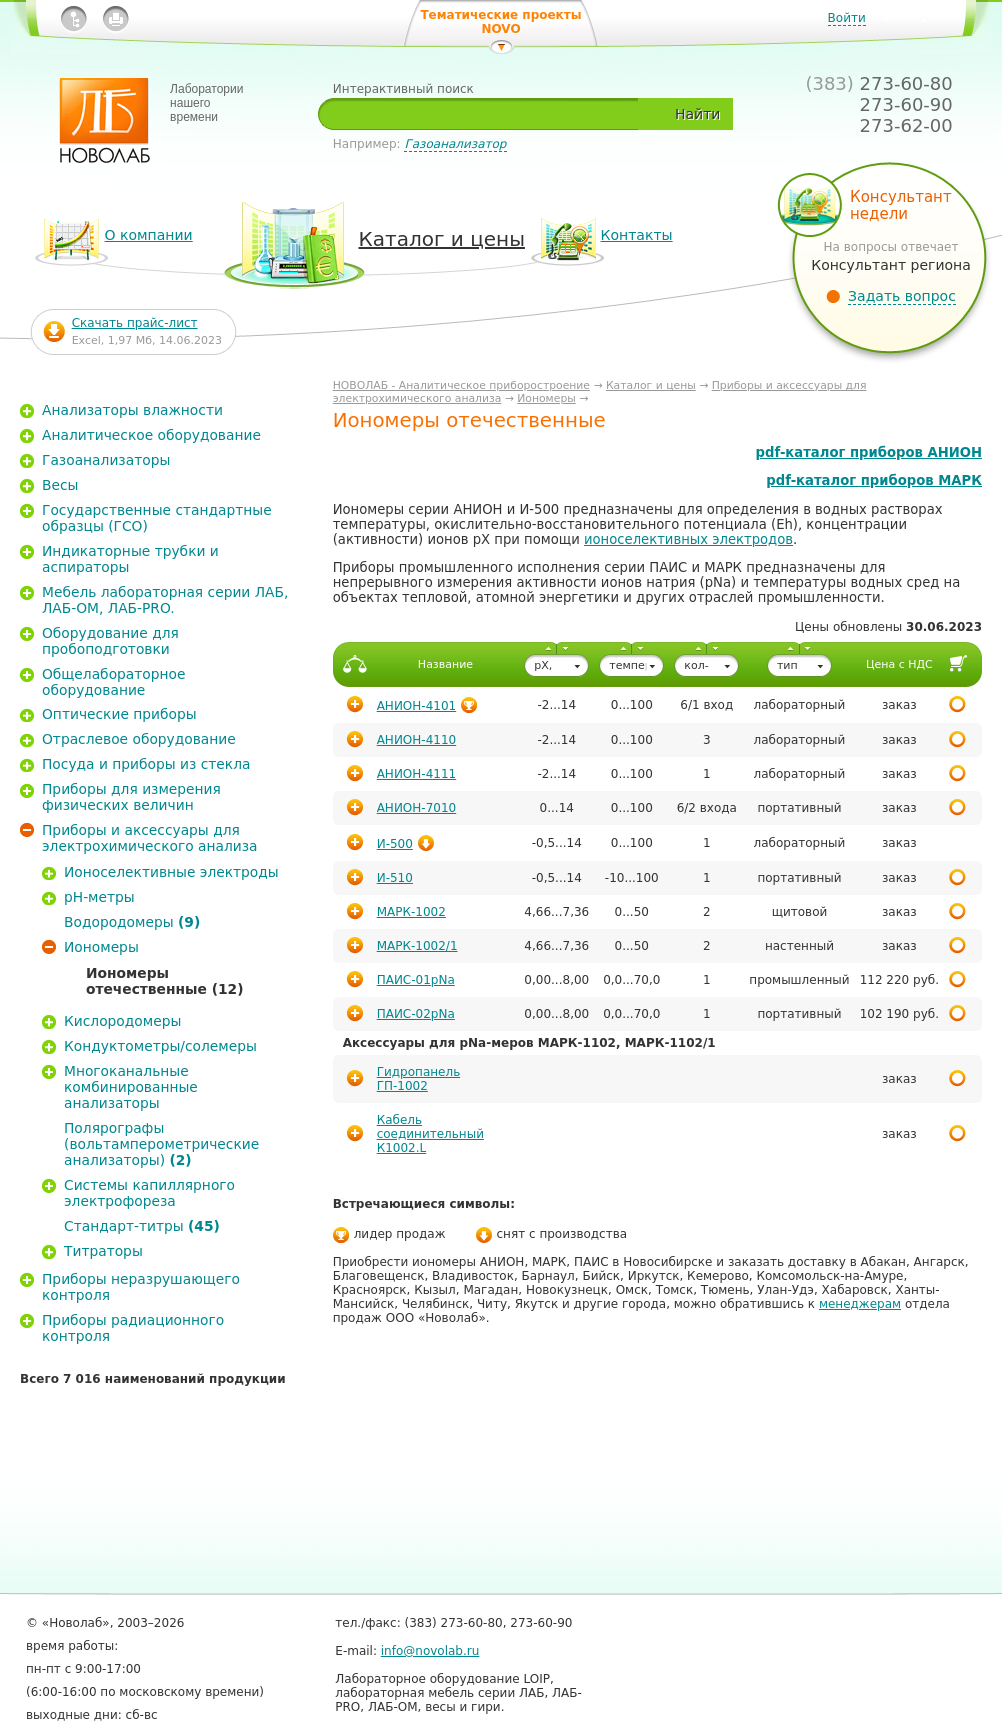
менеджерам (860, 1304)
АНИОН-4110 (417, 740)
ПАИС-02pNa (416, 1014)
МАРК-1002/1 (417, 946)
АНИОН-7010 (417, 808)
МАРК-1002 (411, 912)
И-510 (395, 878)
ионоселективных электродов (688, 539)
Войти (847, 18)
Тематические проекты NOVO (500, 22)
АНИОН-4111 (417, 774)
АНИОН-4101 (417, 706)
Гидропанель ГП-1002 (419, 1079)
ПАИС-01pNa (416, 980)
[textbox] (485, 114)
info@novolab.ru (430, 1651)
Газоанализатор (455, 144)
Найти (697, 114)
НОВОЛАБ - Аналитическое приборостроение (461, 385)
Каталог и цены (651, 385)
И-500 (395, 844)
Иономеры (546, 398)
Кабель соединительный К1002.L (430, 1134)
